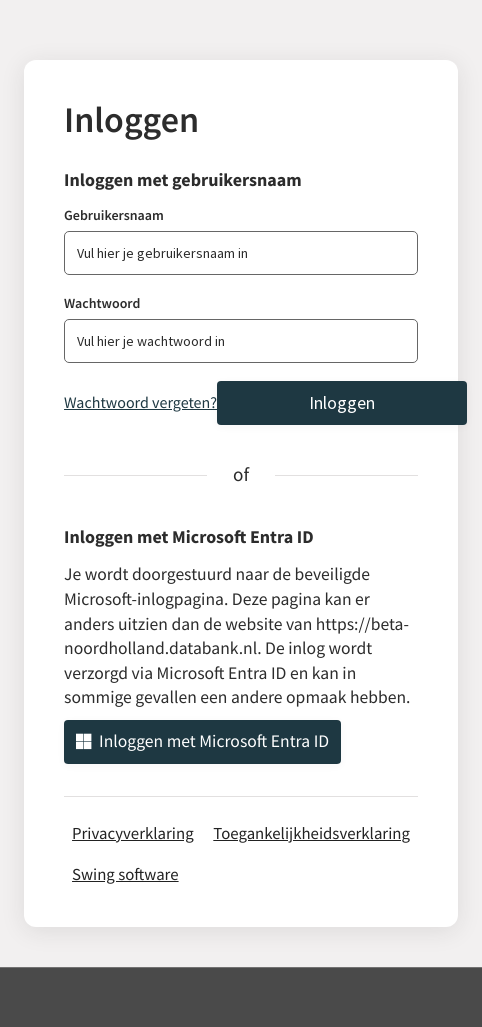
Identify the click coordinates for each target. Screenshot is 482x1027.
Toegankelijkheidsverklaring (311, 833)
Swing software (125, 874)
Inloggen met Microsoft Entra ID (202, 741)
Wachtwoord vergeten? (140, 403)
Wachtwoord (102, 303)
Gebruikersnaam (114, 215)
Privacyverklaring (133, 833)
